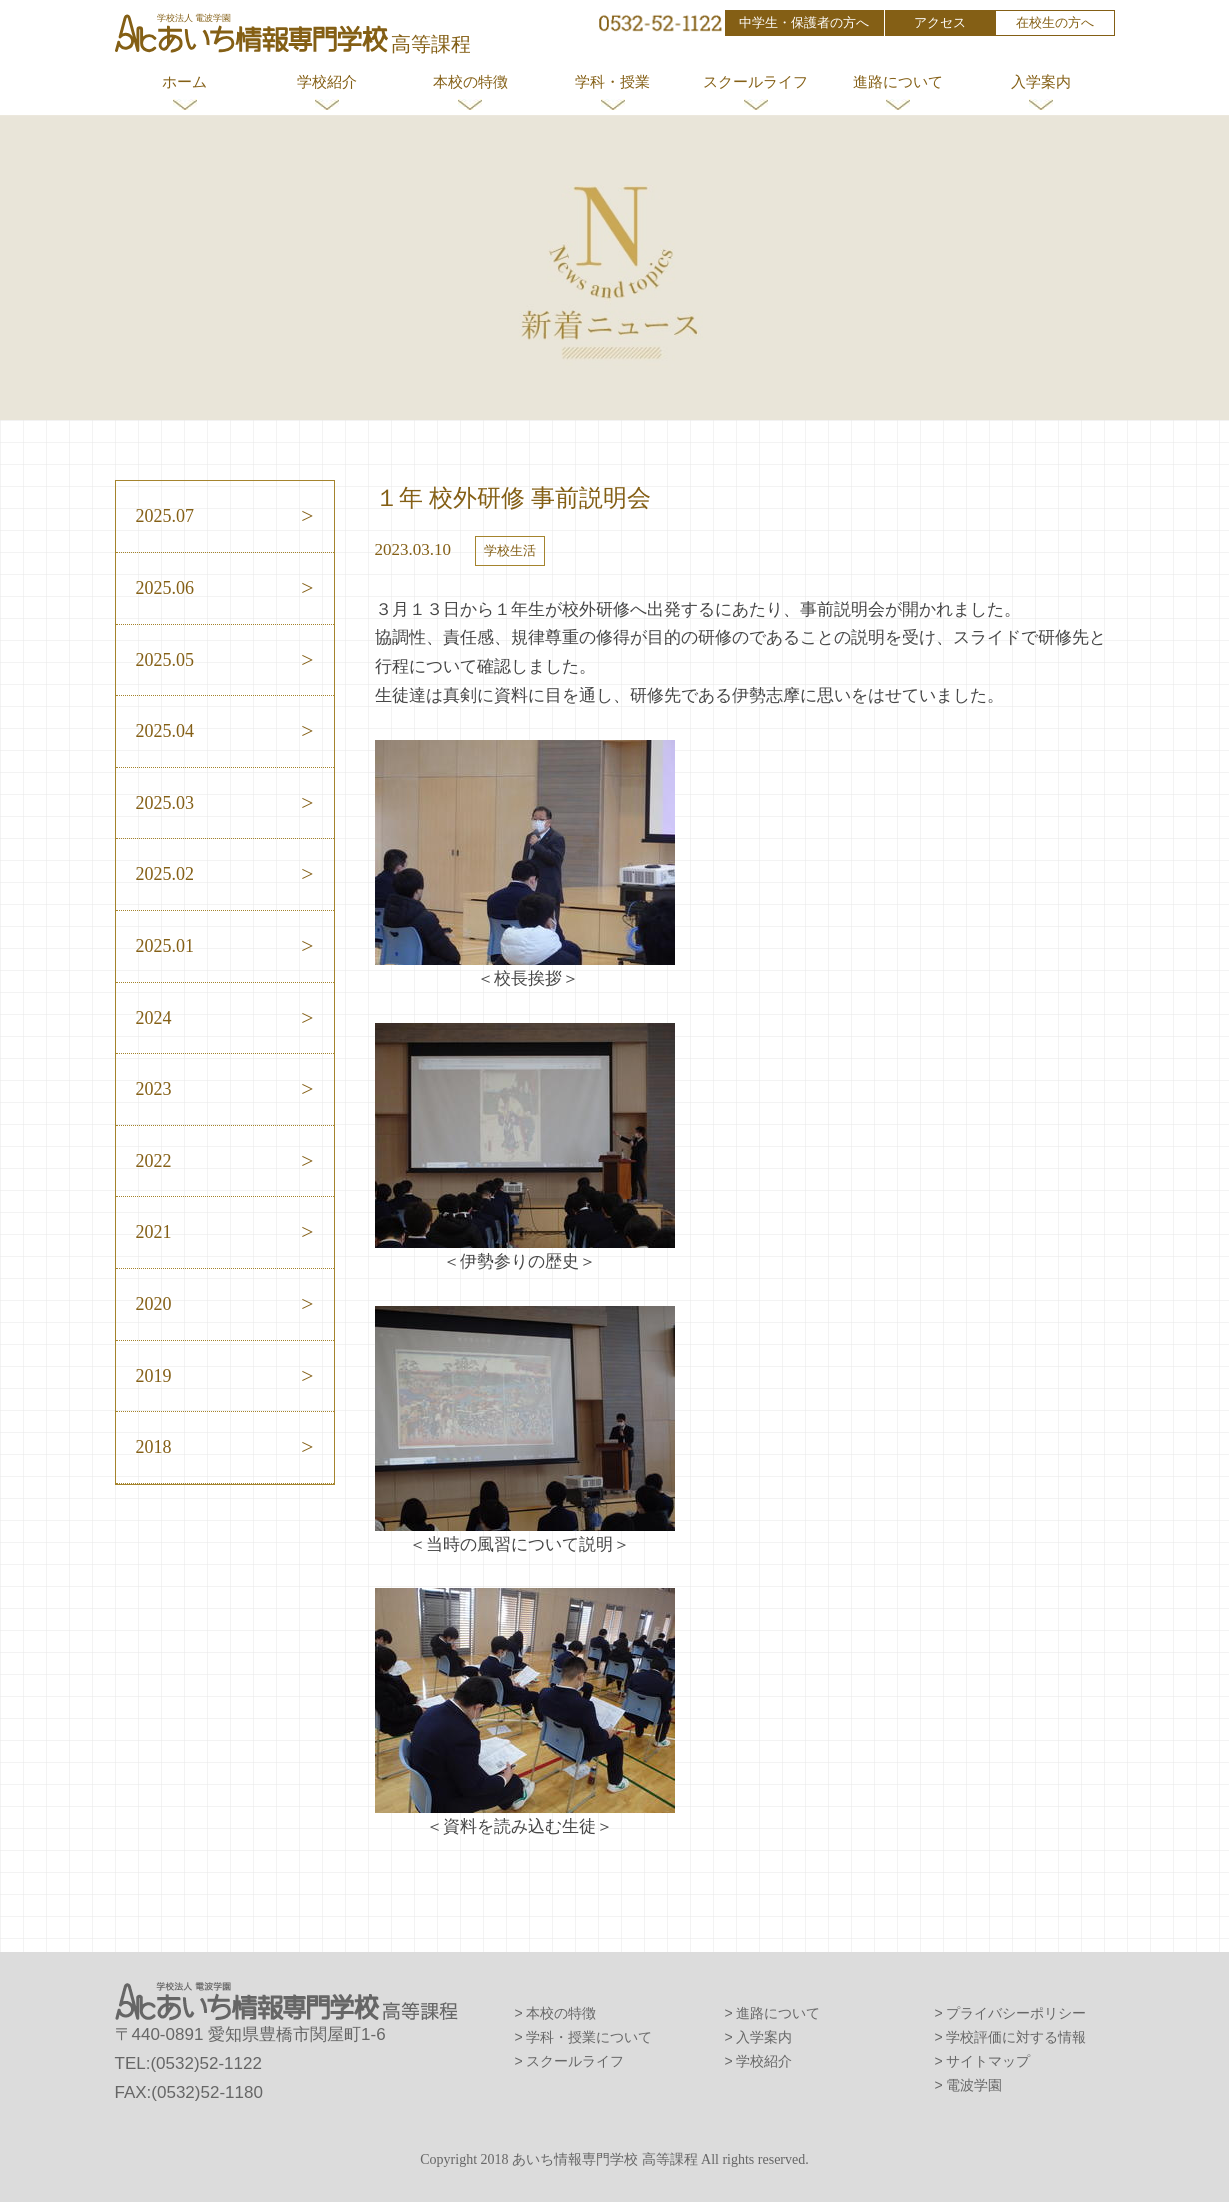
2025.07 (165, 516)
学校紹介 (327, 81)
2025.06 (165, 588)
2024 (154, 1018)
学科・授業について (589, 2037)
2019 (154, 1376)
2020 (154, 1304)
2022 (154, 1161)
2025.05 (165, 660)
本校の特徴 (470, 81)
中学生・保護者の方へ (804, 22)
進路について (898, 81)
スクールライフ (755, 81)
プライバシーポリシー (1016, 2013)
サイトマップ (988, 2061)
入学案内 (1041, 81)
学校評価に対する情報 (1016, 2037)
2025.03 (165, 803)
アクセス (940, 22)
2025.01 (165, 946)
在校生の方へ (1055, 22)
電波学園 (974, 2085)
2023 (154, 1089)
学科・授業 (612, 81)
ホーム (184, 81)
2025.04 (165, 731)
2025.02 (165, 874)
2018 (154, 1447)
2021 (154, 1232)
